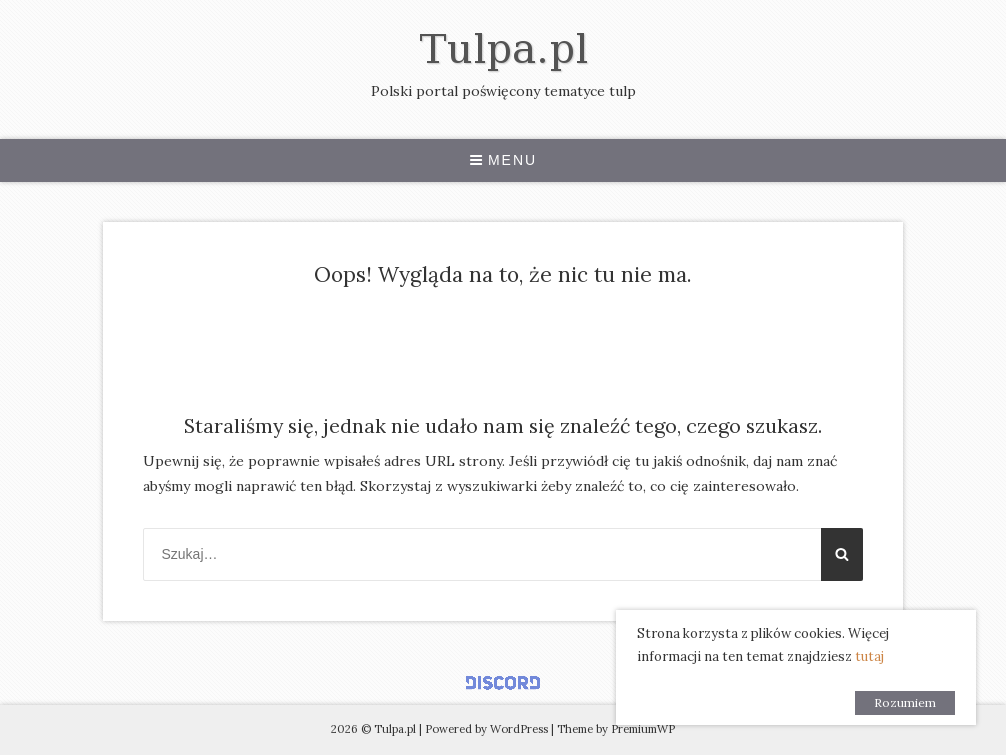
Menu (503, 160)
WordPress (519, 729)
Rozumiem (905, 702)
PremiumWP (643, 729)
